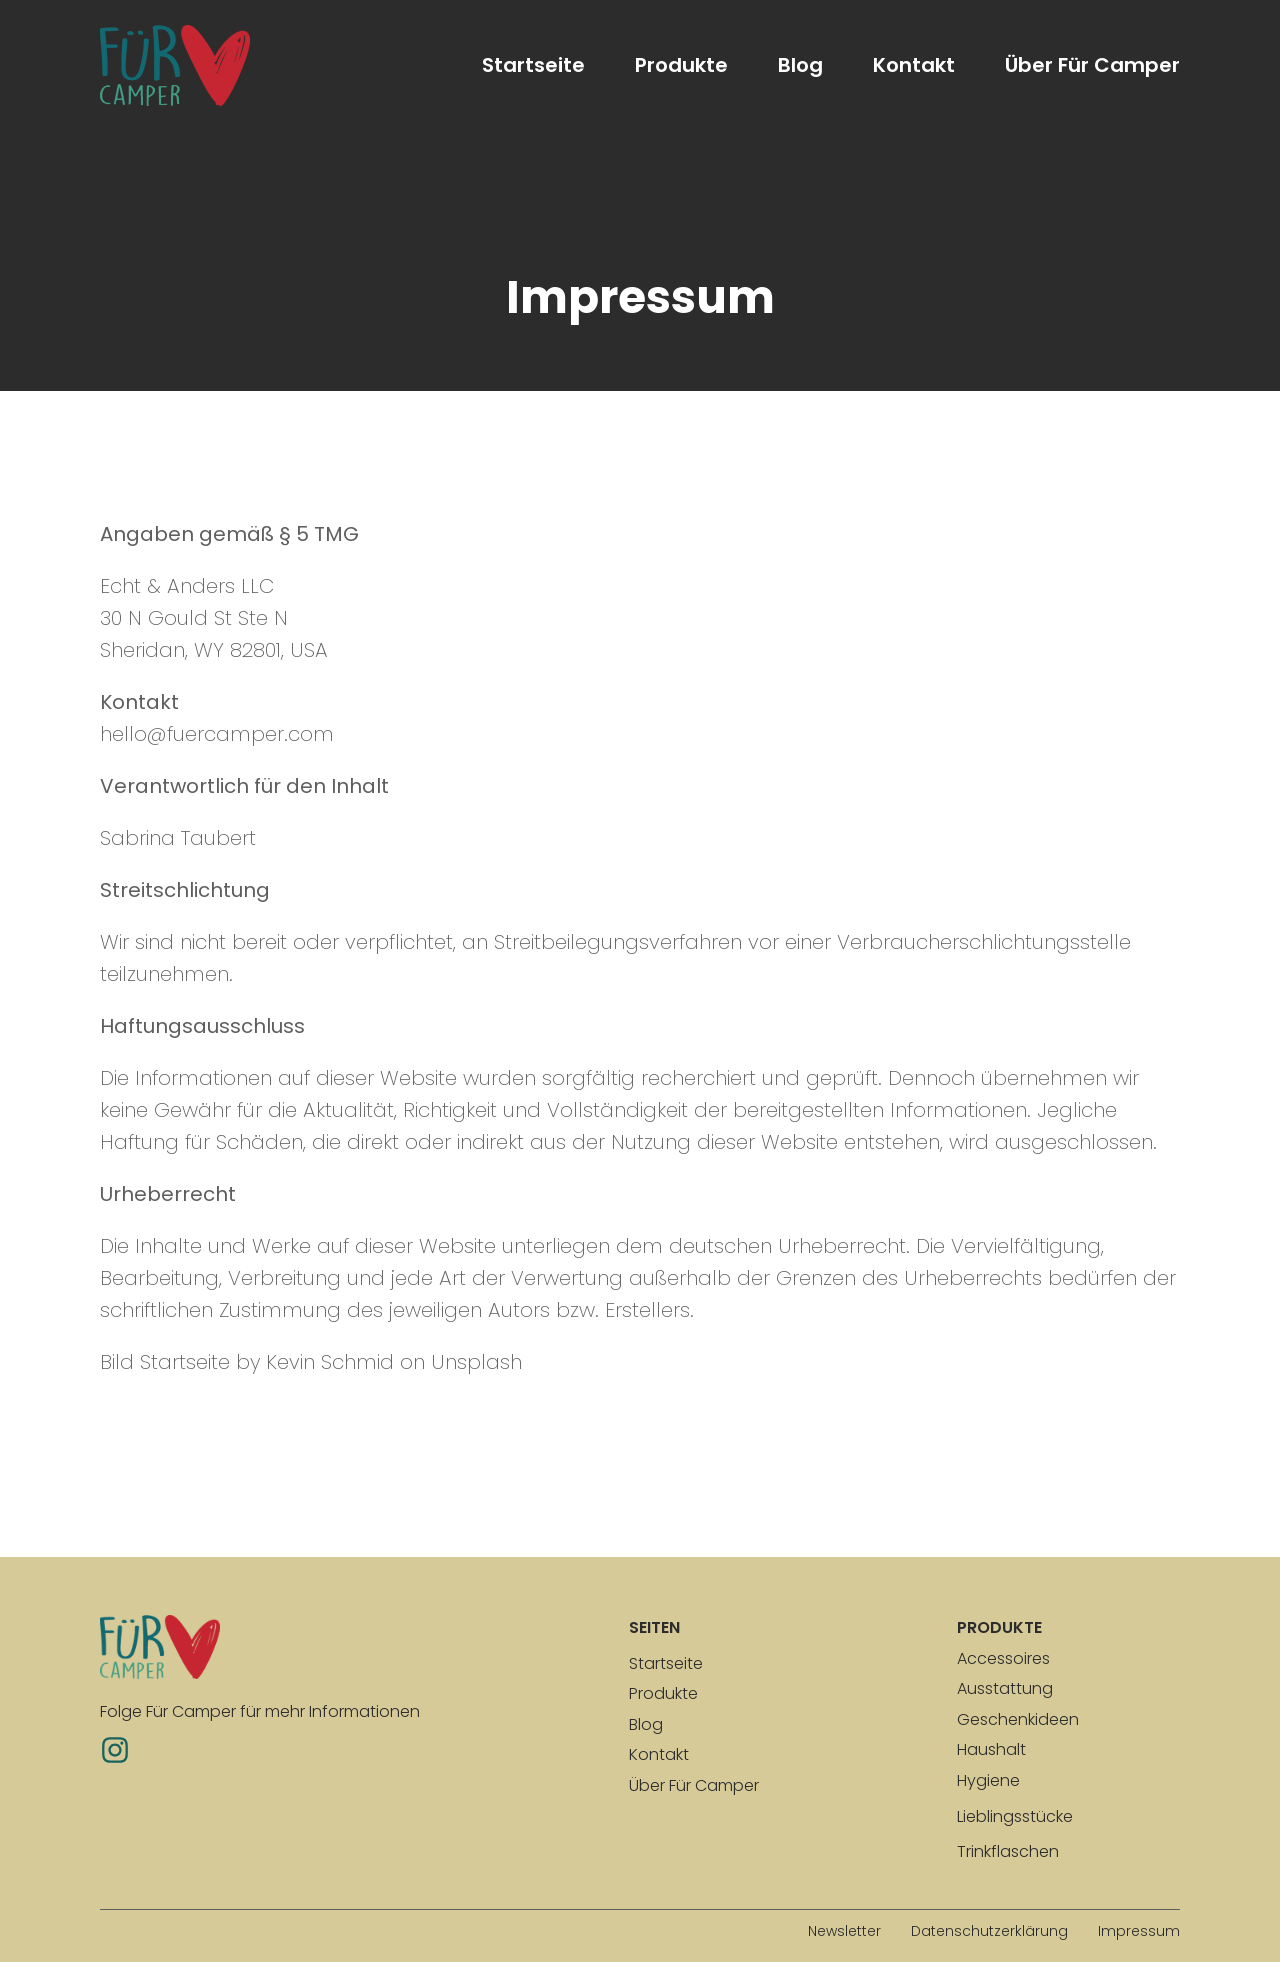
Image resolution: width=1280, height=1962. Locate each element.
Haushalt (991, 1749)
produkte (999, 1627)
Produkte (681, 65)
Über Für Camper (1092, 65)
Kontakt (914, 65)
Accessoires (1003, 1658)
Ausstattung (1005, 1688)
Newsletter (844, 1931)
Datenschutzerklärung (989, 1931)
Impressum (1139, 1931)
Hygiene (988, 1780)
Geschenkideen (1018, 1719)
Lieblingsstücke (1015, 1816)
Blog (800, 65)
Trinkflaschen (1008, 1851)
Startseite (533, 65)
